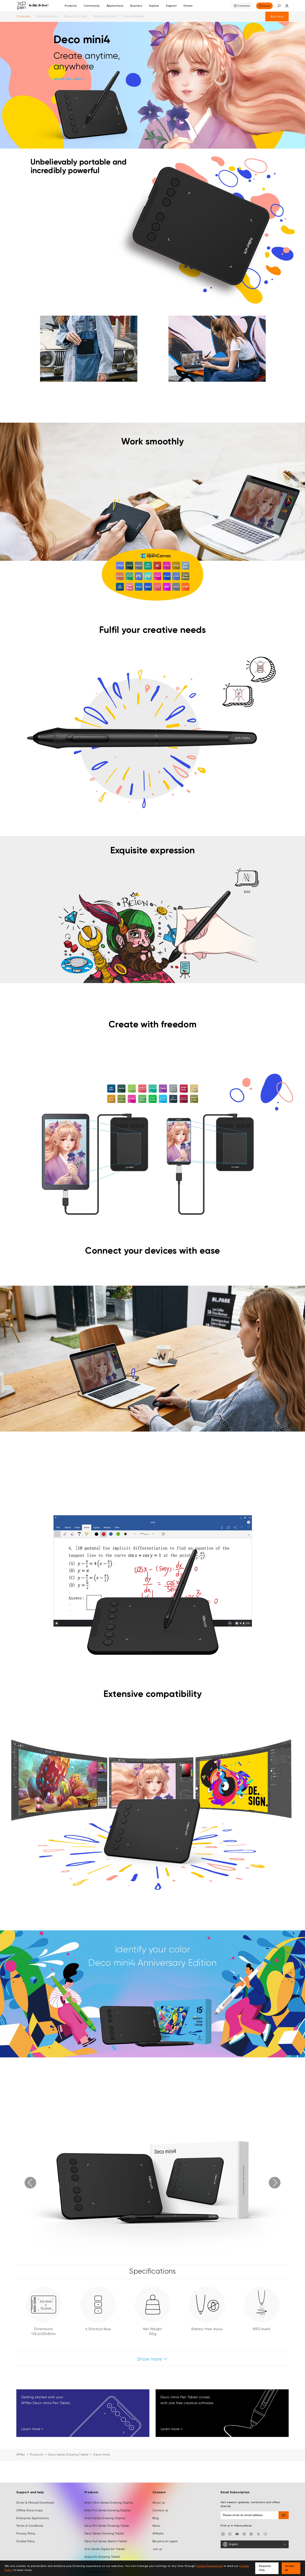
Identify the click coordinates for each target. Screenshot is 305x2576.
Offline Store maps (29, 2510)
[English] (255, 2544)
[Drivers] (188, 6)
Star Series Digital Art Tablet (104, 2549)
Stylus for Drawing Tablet (102, 2557)
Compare (243, 5)
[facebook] (230, 2534)
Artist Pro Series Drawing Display (107, 2510)
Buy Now (277, 16)
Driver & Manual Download (35, 2502)
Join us (157, 2549)
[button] (278, 6)
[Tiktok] (251, 2534)
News (156, 2525)
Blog (155, 2518)
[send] (284, 2515)
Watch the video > (69, 79)
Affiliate (157, 2533)
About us (158, 2502)
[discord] (237, 2534)
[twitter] (258, 2534)
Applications (115, 5)
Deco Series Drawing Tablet (68, 2454)
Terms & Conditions (29, 2525)
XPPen (20, 2454)
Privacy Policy (25, 2533)
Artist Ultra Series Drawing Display (108, 2502)
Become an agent (165, 2541)
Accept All (290, 2568)
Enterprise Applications (32, 2518)
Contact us (160, 2510)
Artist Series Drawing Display (104, 2518)
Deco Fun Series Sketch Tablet (105, 2541)
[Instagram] (223, 2534)
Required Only (265, 2568)
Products (71, 5)
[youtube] (265, 2534)
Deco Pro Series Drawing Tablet (107, 2525)
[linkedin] (244, 2534)
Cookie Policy (25, 2541)
